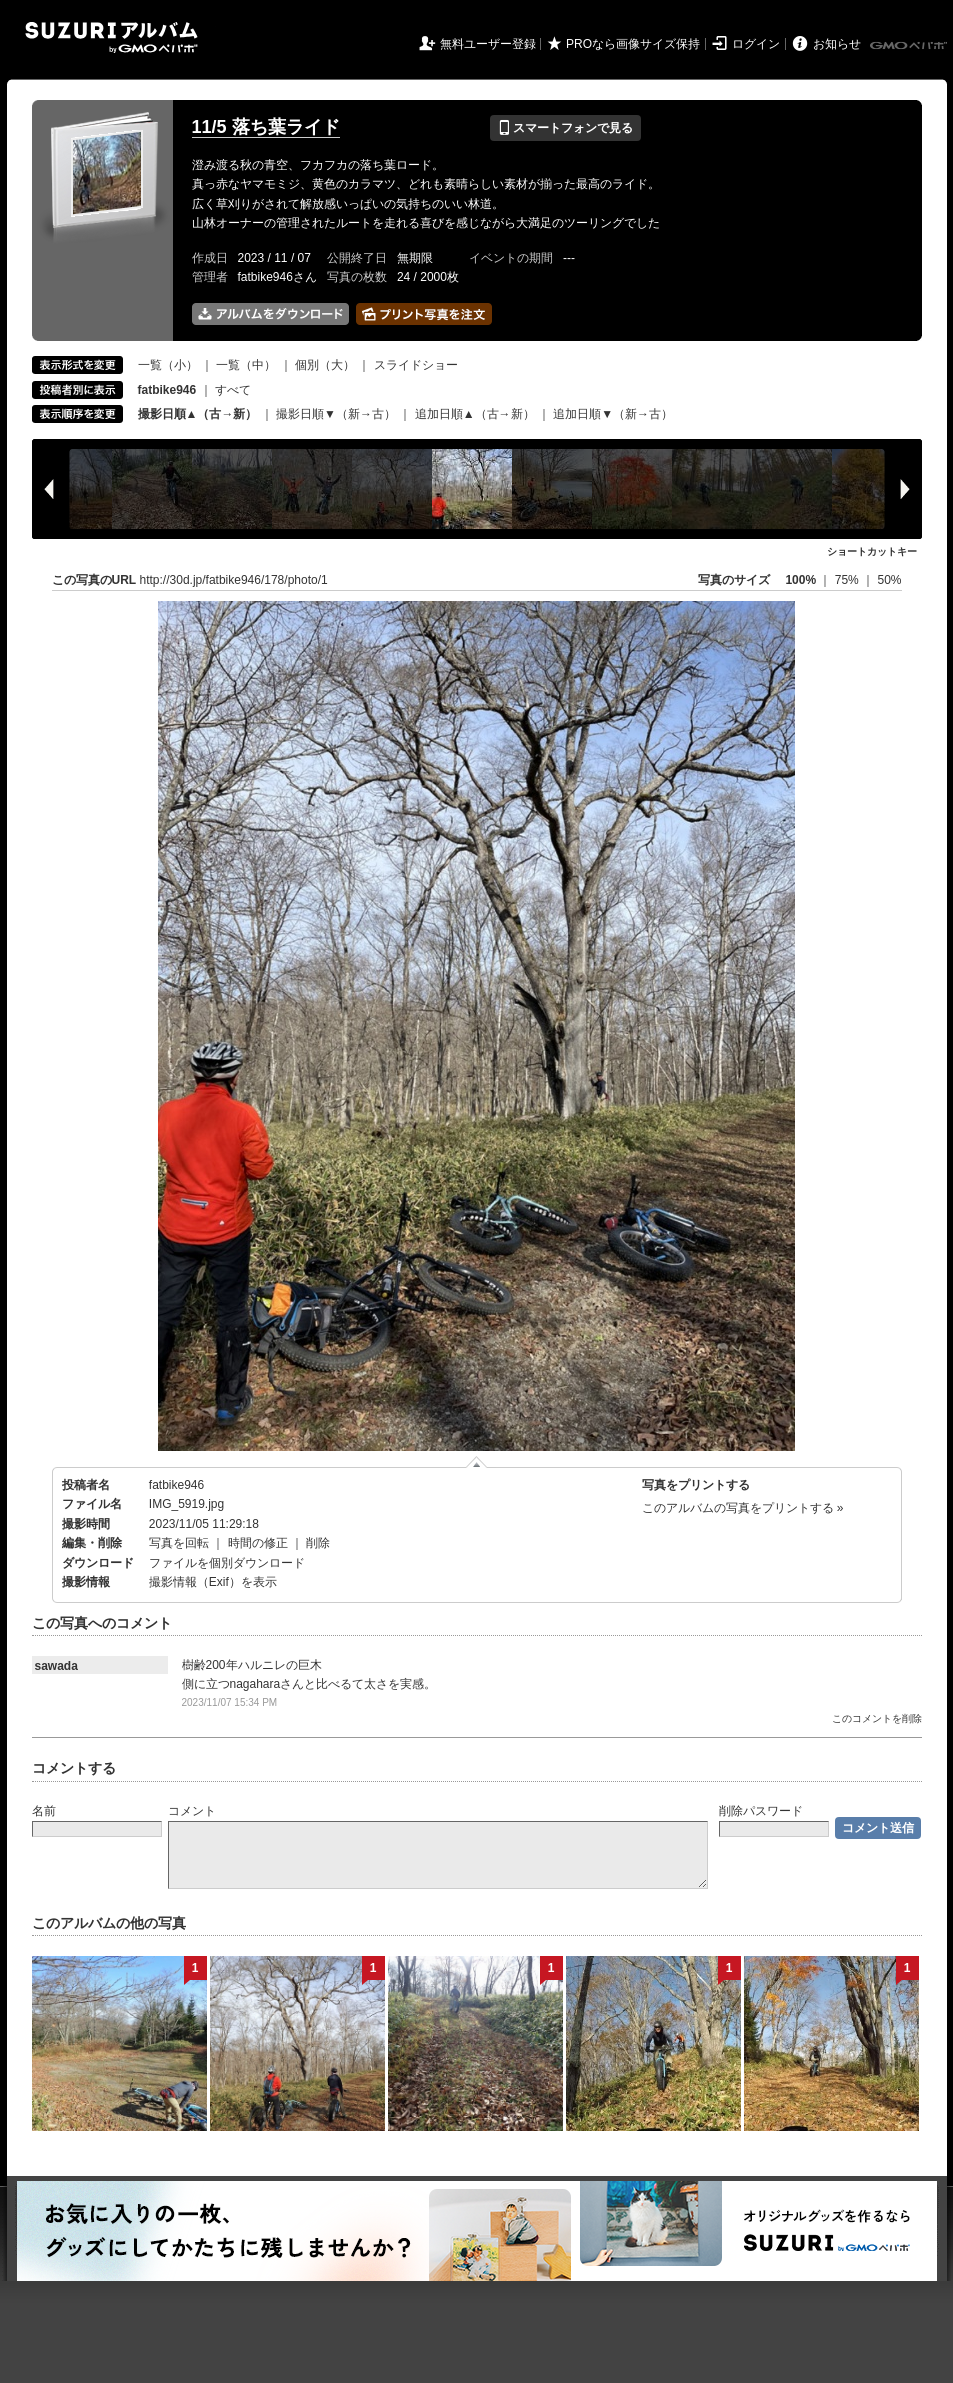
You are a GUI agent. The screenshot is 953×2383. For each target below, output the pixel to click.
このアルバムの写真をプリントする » (743, 1508)
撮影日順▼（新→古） (336, 414)
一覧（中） (246, 365)
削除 (318, 1543)
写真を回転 (179, 1543)
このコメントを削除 (877, 1718)
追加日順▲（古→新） (475, 414)
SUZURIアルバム (111, 37)
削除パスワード (761, 1811)
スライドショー (416, 365)
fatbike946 (176, 1485)
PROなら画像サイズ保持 (633, 44)
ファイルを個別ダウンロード (227, 1563)
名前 (44, 1811)
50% (889, 580)
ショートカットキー (872, 551)
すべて (233, 390)
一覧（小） (168, 365)
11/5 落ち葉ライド (266, 127)
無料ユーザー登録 (488, 44)
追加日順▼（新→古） (613, 414)
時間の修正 (258, 1543)
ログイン (756, 44)
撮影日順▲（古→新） (198, 414)
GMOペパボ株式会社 (910, 46)
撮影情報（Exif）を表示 (213, 1582)
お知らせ (837, 44)
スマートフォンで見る (565, 128)
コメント (192, 1811)
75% (848, 580)
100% (800, 580)
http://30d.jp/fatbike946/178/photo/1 (234, 580)
